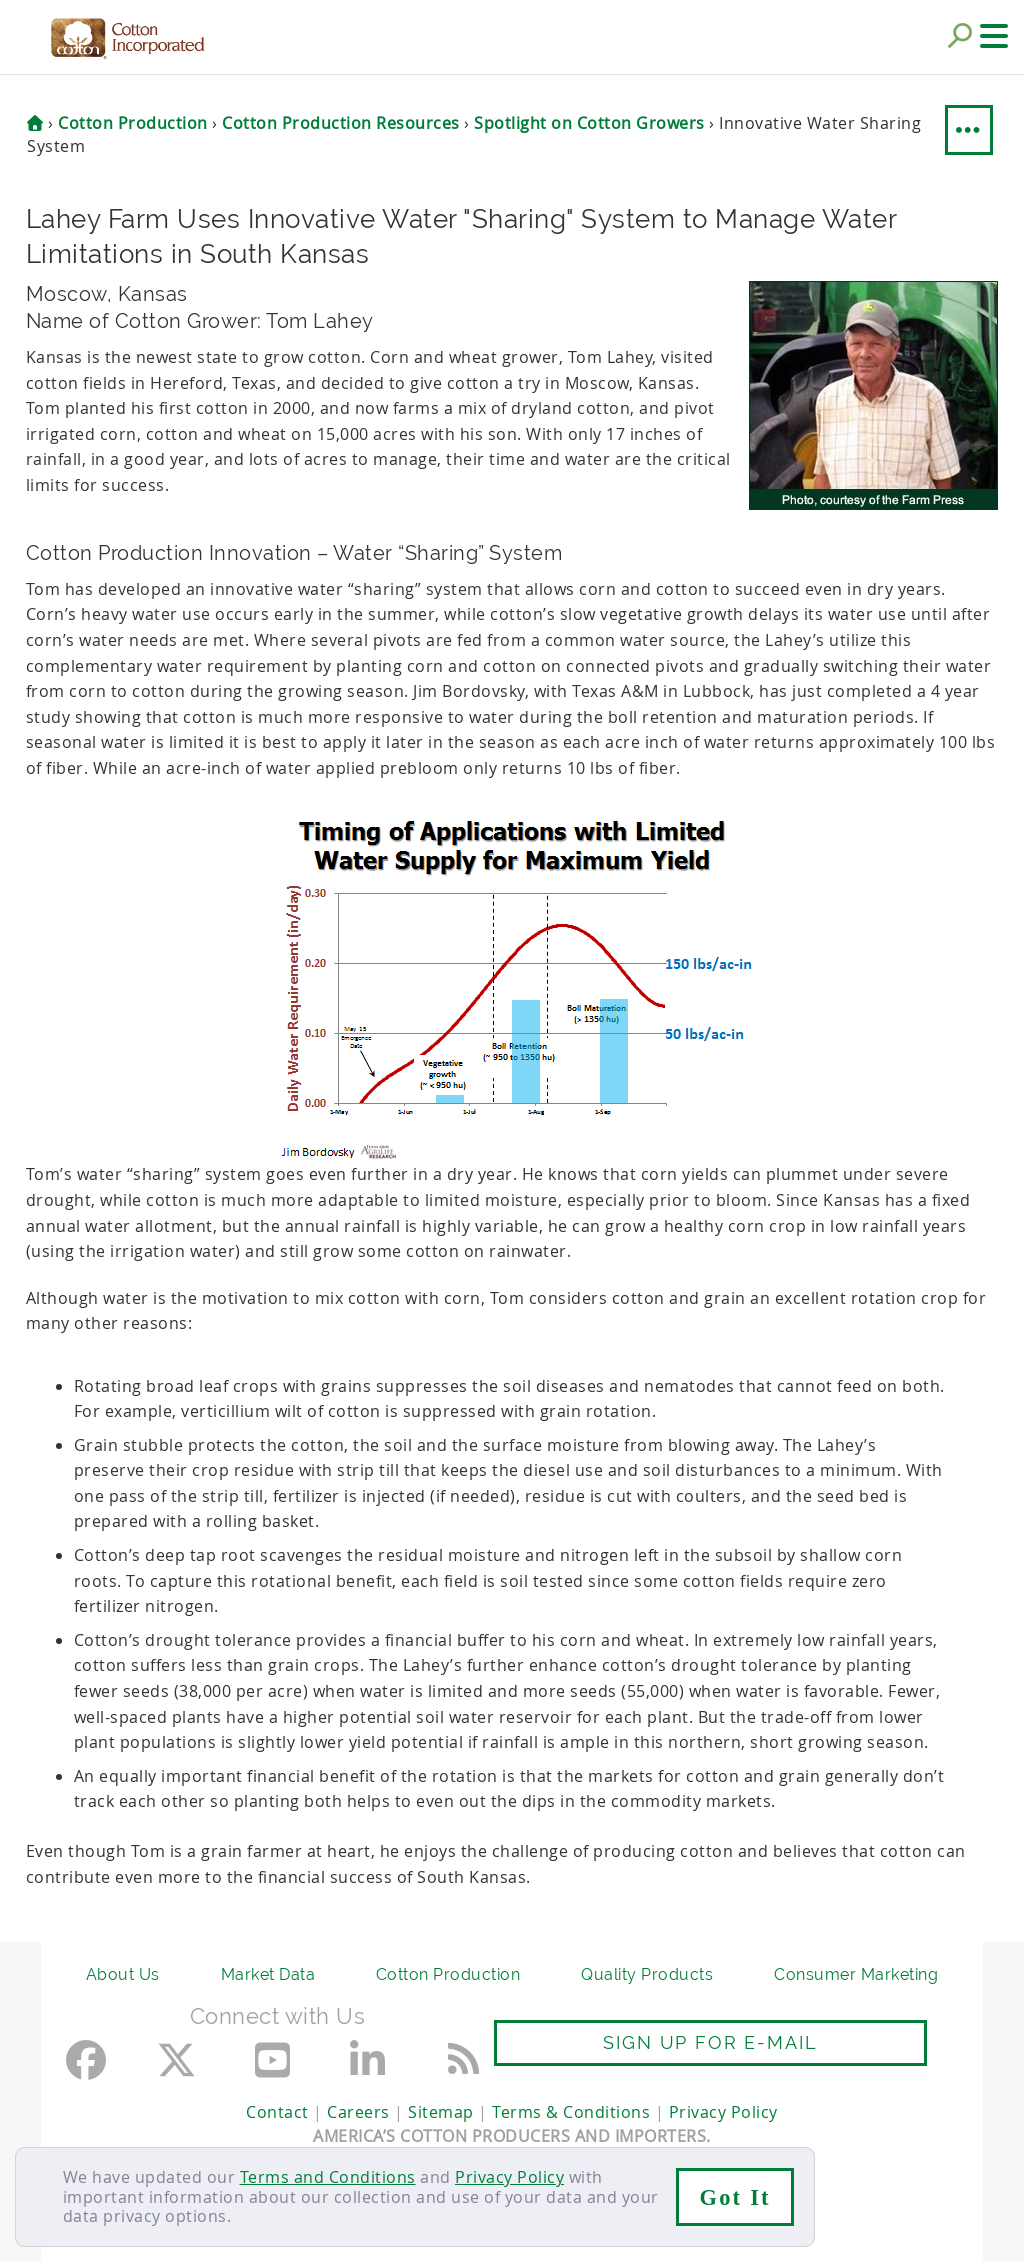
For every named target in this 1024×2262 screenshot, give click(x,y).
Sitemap (441, 2112)
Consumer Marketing (856, 1974)
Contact (277, 2112)
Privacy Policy (509, 2177)
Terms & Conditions (571, 2112)
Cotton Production (448, 1974)
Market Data (268, 1974)
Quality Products (647, 1974)
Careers (358, 2112)
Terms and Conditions (328, 2177)
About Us (123, 1974)
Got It (735, 2197)
